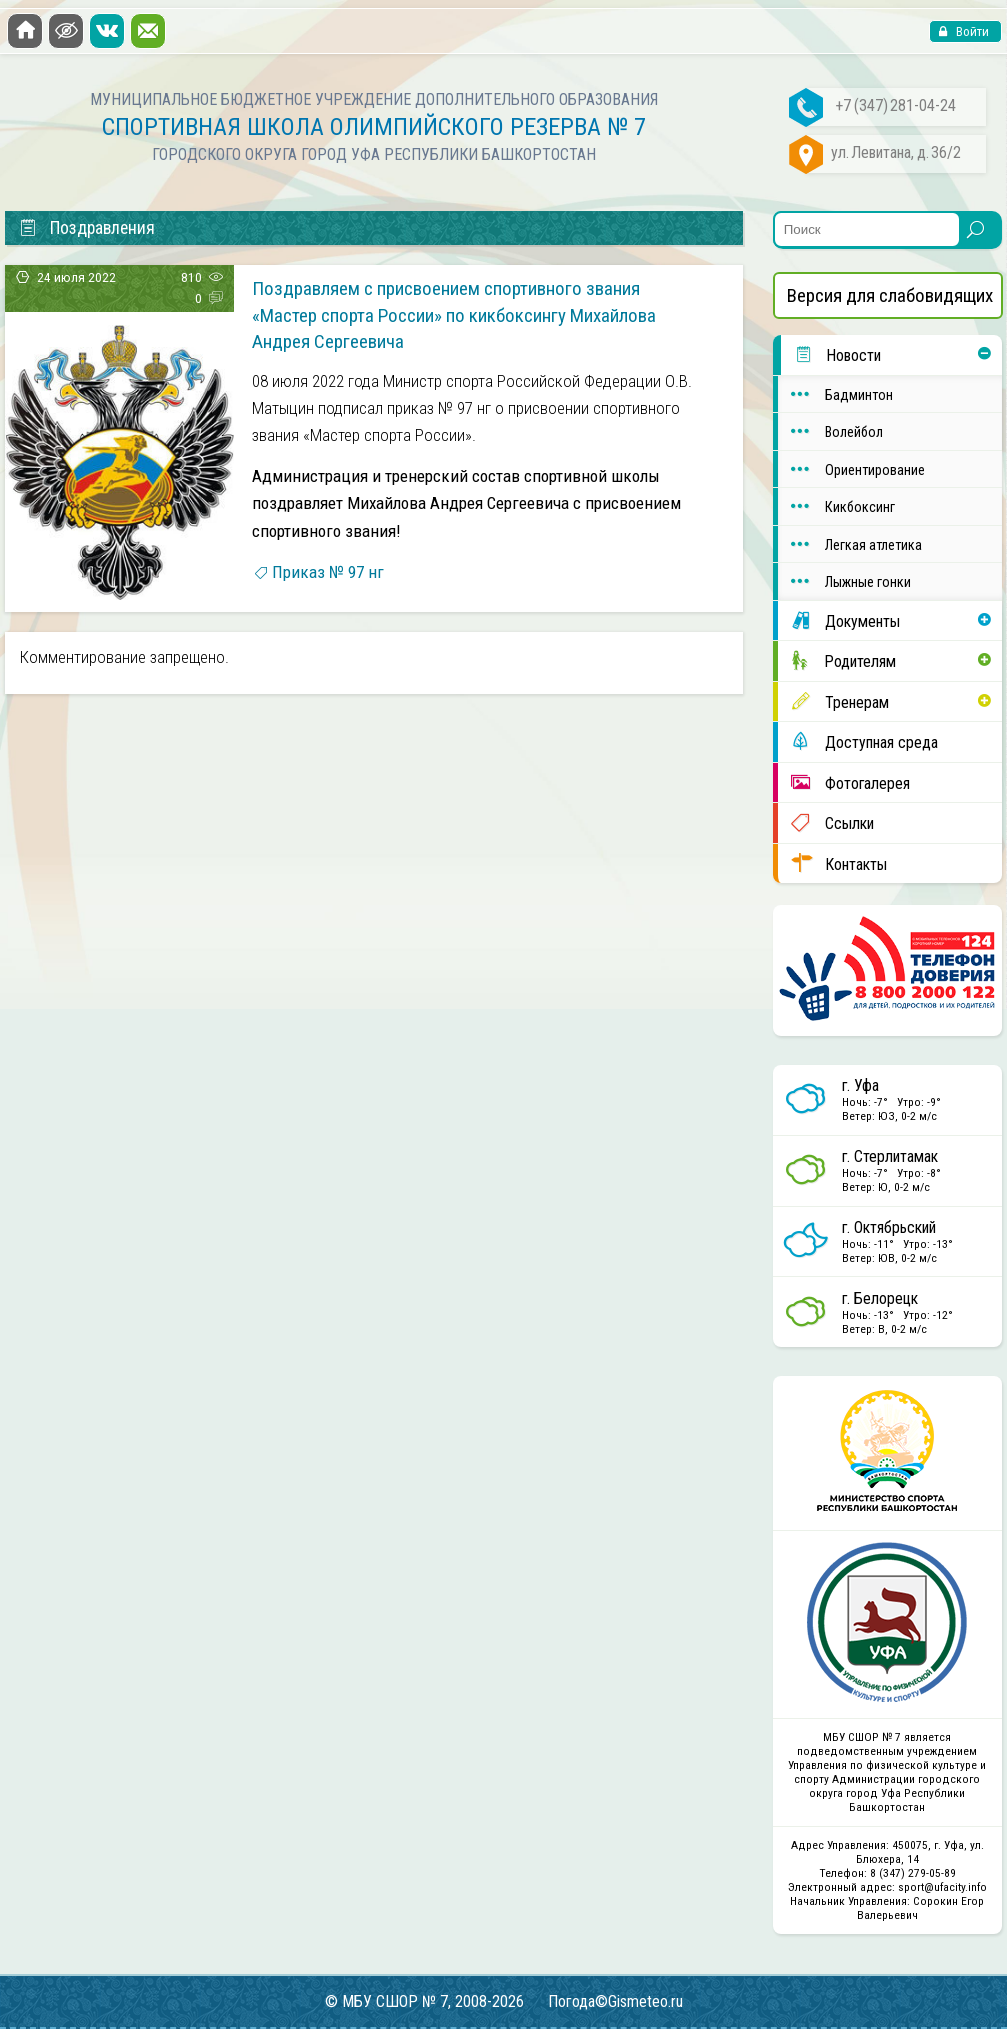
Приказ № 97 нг (328, 572)
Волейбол (830, 431)
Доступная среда (858, 741)
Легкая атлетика (850, 544)
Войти (971, 31)
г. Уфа (860, 1085)
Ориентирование (851, 469)
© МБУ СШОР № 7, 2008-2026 (424, 2001)
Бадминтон (835, 394)
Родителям (837, 660)
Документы (839, 620)
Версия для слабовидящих (890, 295)
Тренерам (833, 701)
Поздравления (86, 228)
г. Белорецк (880, 1298)
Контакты (832, 863)
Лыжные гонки (844, 581)
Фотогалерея (844, 782)
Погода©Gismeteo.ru (615, 2001)
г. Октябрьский (889, 1227)
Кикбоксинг (836, 506)
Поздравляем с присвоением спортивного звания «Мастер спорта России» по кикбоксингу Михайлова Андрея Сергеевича (454, 315)
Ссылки (826, 822)
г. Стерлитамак (890, 1156)
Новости (831, 354)
